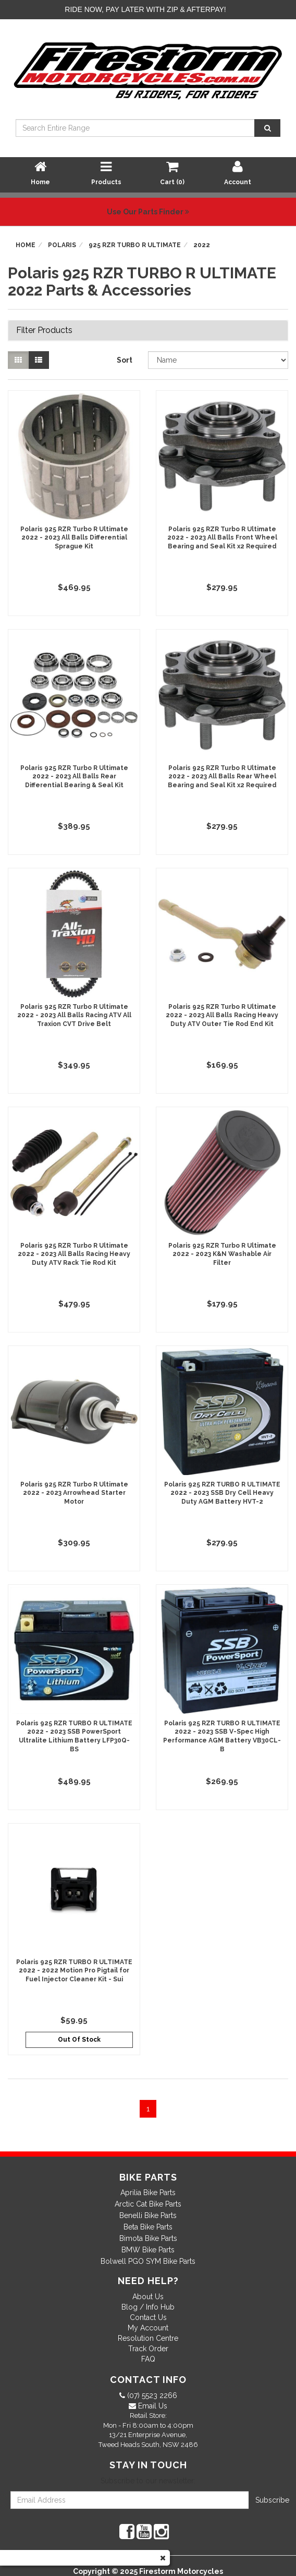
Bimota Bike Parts (148, 2238)
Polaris (62, 245)
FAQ (148, 2359)
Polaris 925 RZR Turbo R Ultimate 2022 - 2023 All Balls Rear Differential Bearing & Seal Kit (74, 776)
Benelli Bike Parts (148, 2215)
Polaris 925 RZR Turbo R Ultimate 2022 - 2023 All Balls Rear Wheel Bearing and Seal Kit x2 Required (222, 776)
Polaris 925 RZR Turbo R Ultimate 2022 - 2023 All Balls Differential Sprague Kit (74, 538)
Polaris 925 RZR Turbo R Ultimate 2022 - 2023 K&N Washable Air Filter (222, 1254)
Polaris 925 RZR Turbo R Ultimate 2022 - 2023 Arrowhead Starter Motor (74, 1493)
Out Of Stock (79, 2039)
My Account (148, 2328)
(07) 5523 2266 (151, 2395)
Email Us (151, 2406)
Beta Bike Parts (148, 2227)
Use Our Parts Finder (148, 212)
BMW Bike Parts (148, 2250)
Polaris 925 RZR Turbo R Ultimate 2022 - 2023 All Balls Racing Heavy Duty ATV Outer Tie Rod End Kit (222, 1015)
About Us (148, 2296)
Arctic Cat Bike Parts (148, 2204)
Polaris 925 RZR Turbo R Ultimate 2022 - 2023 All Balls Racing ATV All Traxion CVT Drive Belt (74, 1015)
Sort (124, 360)
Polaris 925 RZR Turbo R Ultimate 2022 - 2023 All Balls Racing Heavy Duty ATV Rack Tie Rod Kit (74, 1254)
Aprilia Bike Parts (148, 2192)
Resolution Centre (148, 2338)
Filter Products (44, 330)
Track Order (148, 2348)
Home (25, 245)
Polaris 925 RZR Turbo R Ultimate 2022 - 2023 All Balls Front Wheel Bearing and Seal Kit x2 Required (222, 538)
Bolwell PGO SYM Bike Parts (148, 2261)
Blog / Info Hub (148, 2307)
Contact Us (148, 2317)
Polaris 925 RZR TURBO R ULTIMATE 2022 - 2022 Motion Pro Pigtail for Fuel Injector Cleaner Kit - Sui (74, 1970)
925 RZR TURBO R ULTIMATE (135, 245)
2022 (201, 245)
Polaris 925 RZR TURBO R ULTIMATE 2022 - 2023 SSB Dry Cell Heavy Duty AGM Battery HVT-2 (222, 1493)
